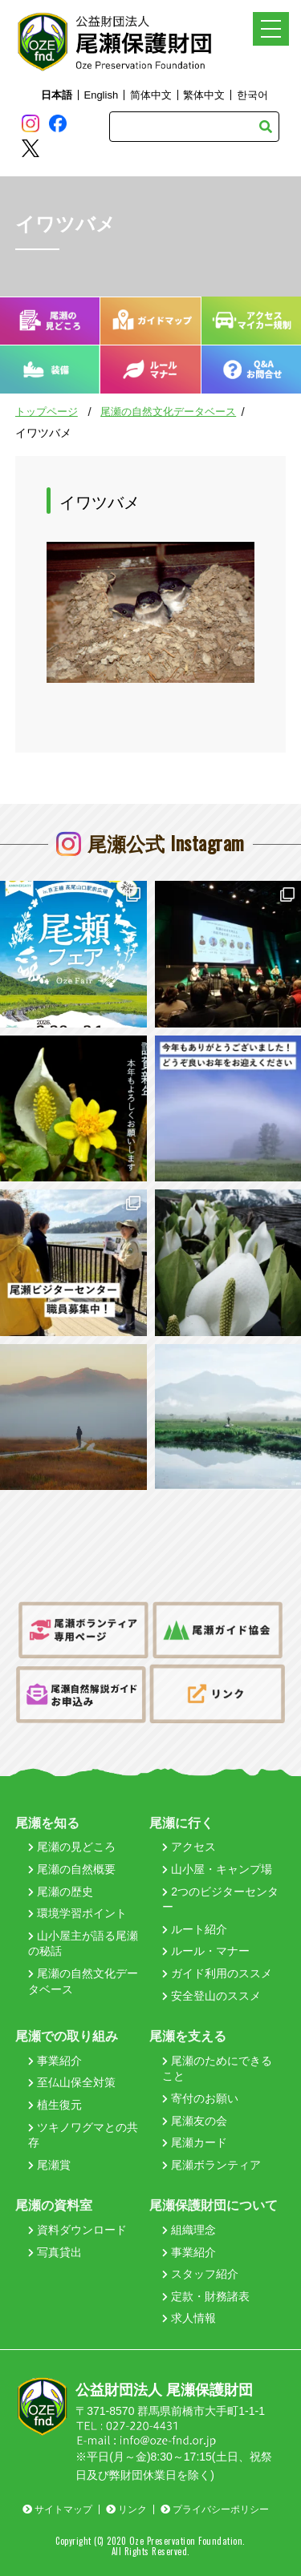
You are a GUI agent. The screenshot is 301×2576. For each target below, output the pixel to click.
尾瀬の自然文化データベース (168, 412)
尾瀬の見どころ (72, 1846)
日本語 (56, 95)
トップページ (46, 412)
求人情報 (189, 2318)
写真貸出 (55, 2252)
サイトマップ (57, 2509)
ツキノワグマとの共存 (83, 2135)
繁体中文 (204, 95)
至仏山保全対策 (72, 2082)
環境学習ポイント (77, 1913)
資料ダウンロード (77, 2229)
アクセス (189, 1846)
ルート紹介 (194, 1929)
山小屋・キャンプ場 (217, 1869)
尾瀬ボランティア (211, 2164)
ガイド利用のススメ (217, 1973)
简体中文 (151, 95)
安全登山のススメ (211, 1995)
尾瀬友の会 (194, 2120)
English (100, 95)
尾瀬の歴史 (60, 1891)
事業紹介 (55, 2060)
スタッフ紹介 (200, 2273)
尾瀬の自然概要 (72, 1869)
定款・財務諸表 (206, 2296)
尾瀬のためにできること (217, 2068)
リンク (126, 2509)
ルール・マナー (206, 1950)
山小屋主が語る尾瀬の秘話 (83, 1943)
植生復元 (55, 2104)
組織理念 (189, 2229)
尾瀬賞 (49, 2164)
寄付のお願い (200, 2098)
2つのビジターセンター (220, 1899)
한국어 (252, 95)
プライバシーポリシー (215, 2509)
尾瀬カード (194, 2142)
